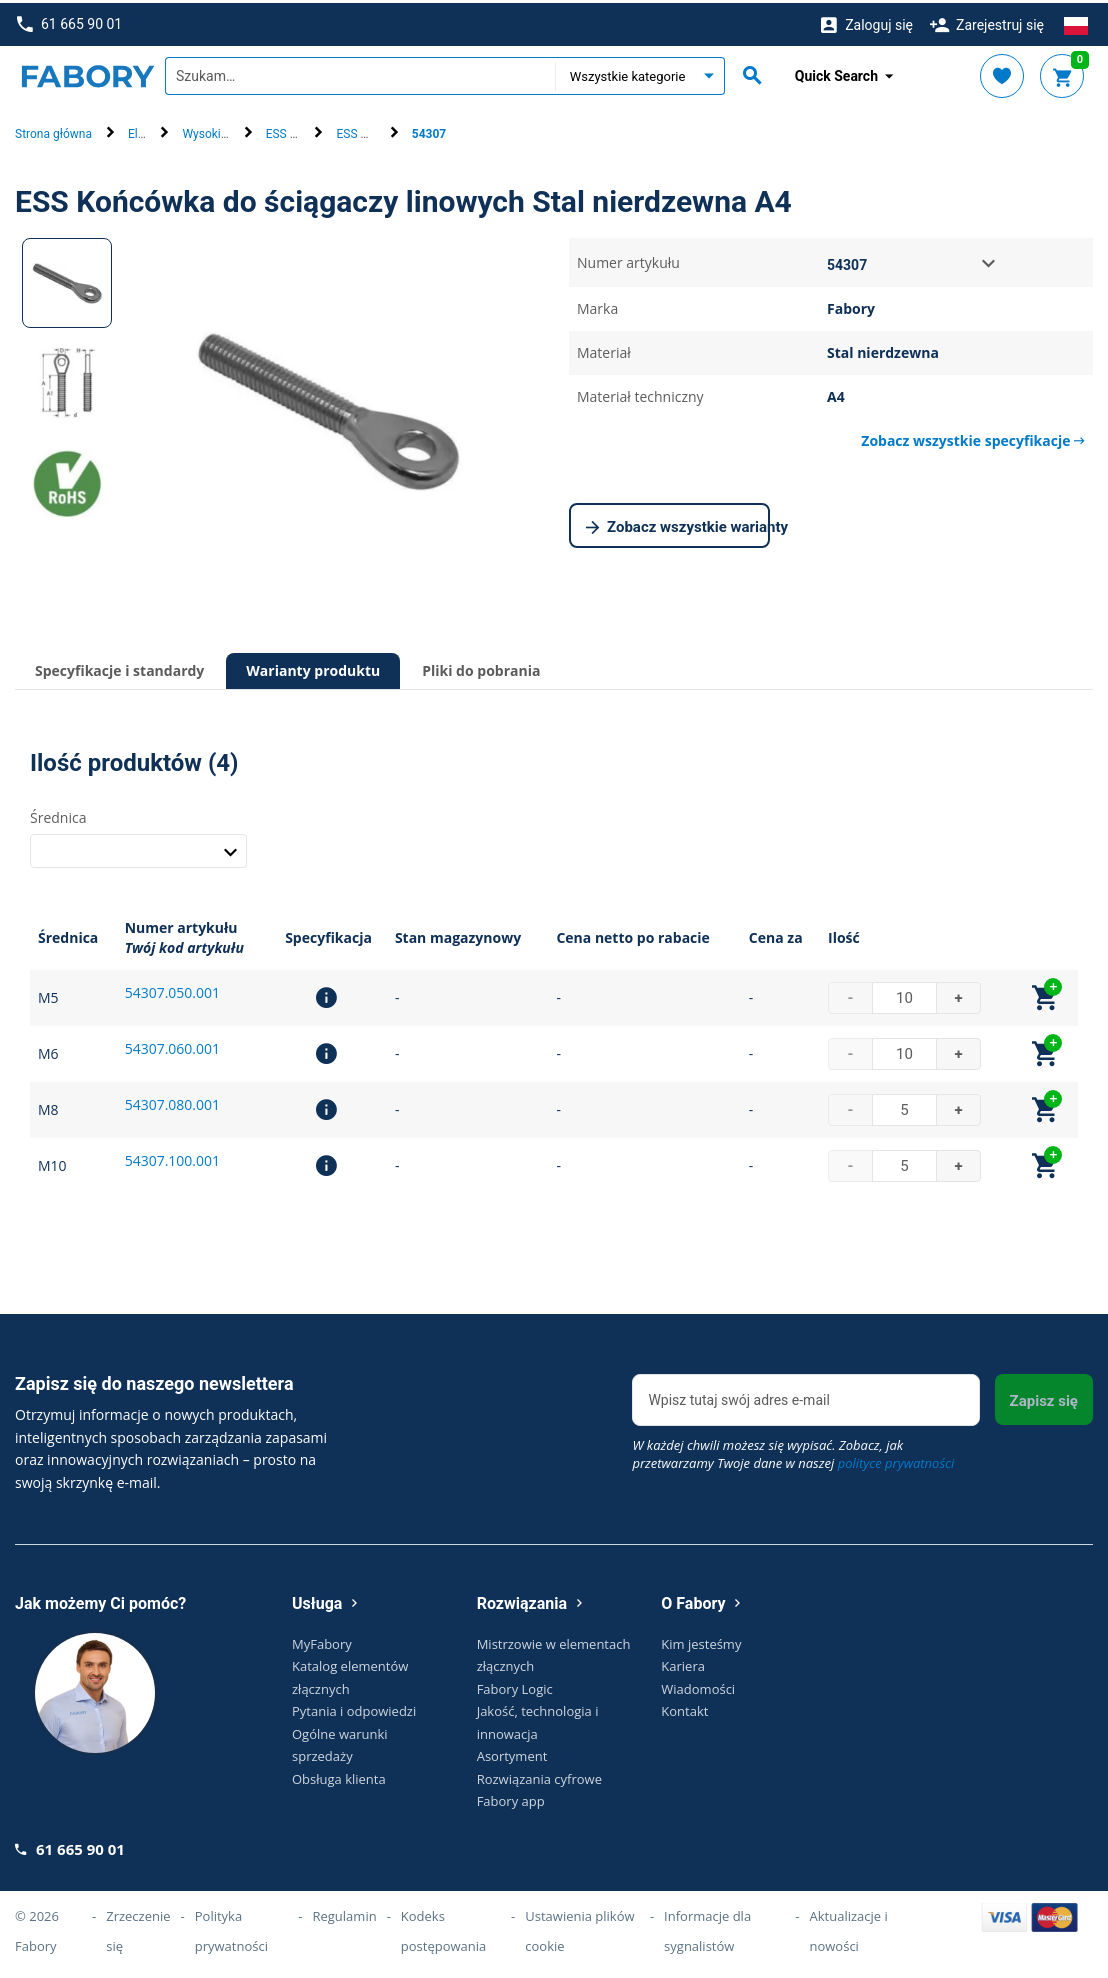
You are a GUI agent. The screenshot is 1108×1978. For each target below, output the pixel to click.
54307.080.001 (172, 1101)
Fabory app (511, 1798)
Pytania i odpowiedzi (354, 1708)
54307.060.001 (172, 1045)
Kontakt (684, 1708)
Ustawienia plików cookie (579, 1928)
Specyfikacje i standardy (119, 667)
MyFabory (322, 1640)
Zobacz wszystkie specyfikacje (973, 437)
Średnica (58, 813)
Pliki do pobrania (481, 667)
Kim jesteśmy (701, 1640)
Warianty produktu (313, 667)
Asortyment (512, 1753)
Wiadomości (698, 1685)
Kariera (683, 1663)
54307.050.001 (172, 989)
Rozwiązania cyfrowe (539, 1775)
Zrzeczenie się (138, 1928)
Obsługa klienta (339, 1775)
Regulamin (344, 1913)
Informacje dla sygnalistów (707, 1928)
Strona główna (53, 131)
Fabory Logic (515, 1685)
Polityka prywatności (231, 1928)
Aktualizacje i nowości (849, 1928)
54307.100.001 (172, 1157)
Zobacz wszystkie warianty (678, 525)
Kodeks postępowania (443, 1928)
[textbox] (360, 73)
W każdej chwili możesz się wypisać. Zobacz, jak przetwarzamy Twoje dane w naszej (793, 1451)
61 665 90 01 (69, 21)
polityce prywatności (896, 1460)
